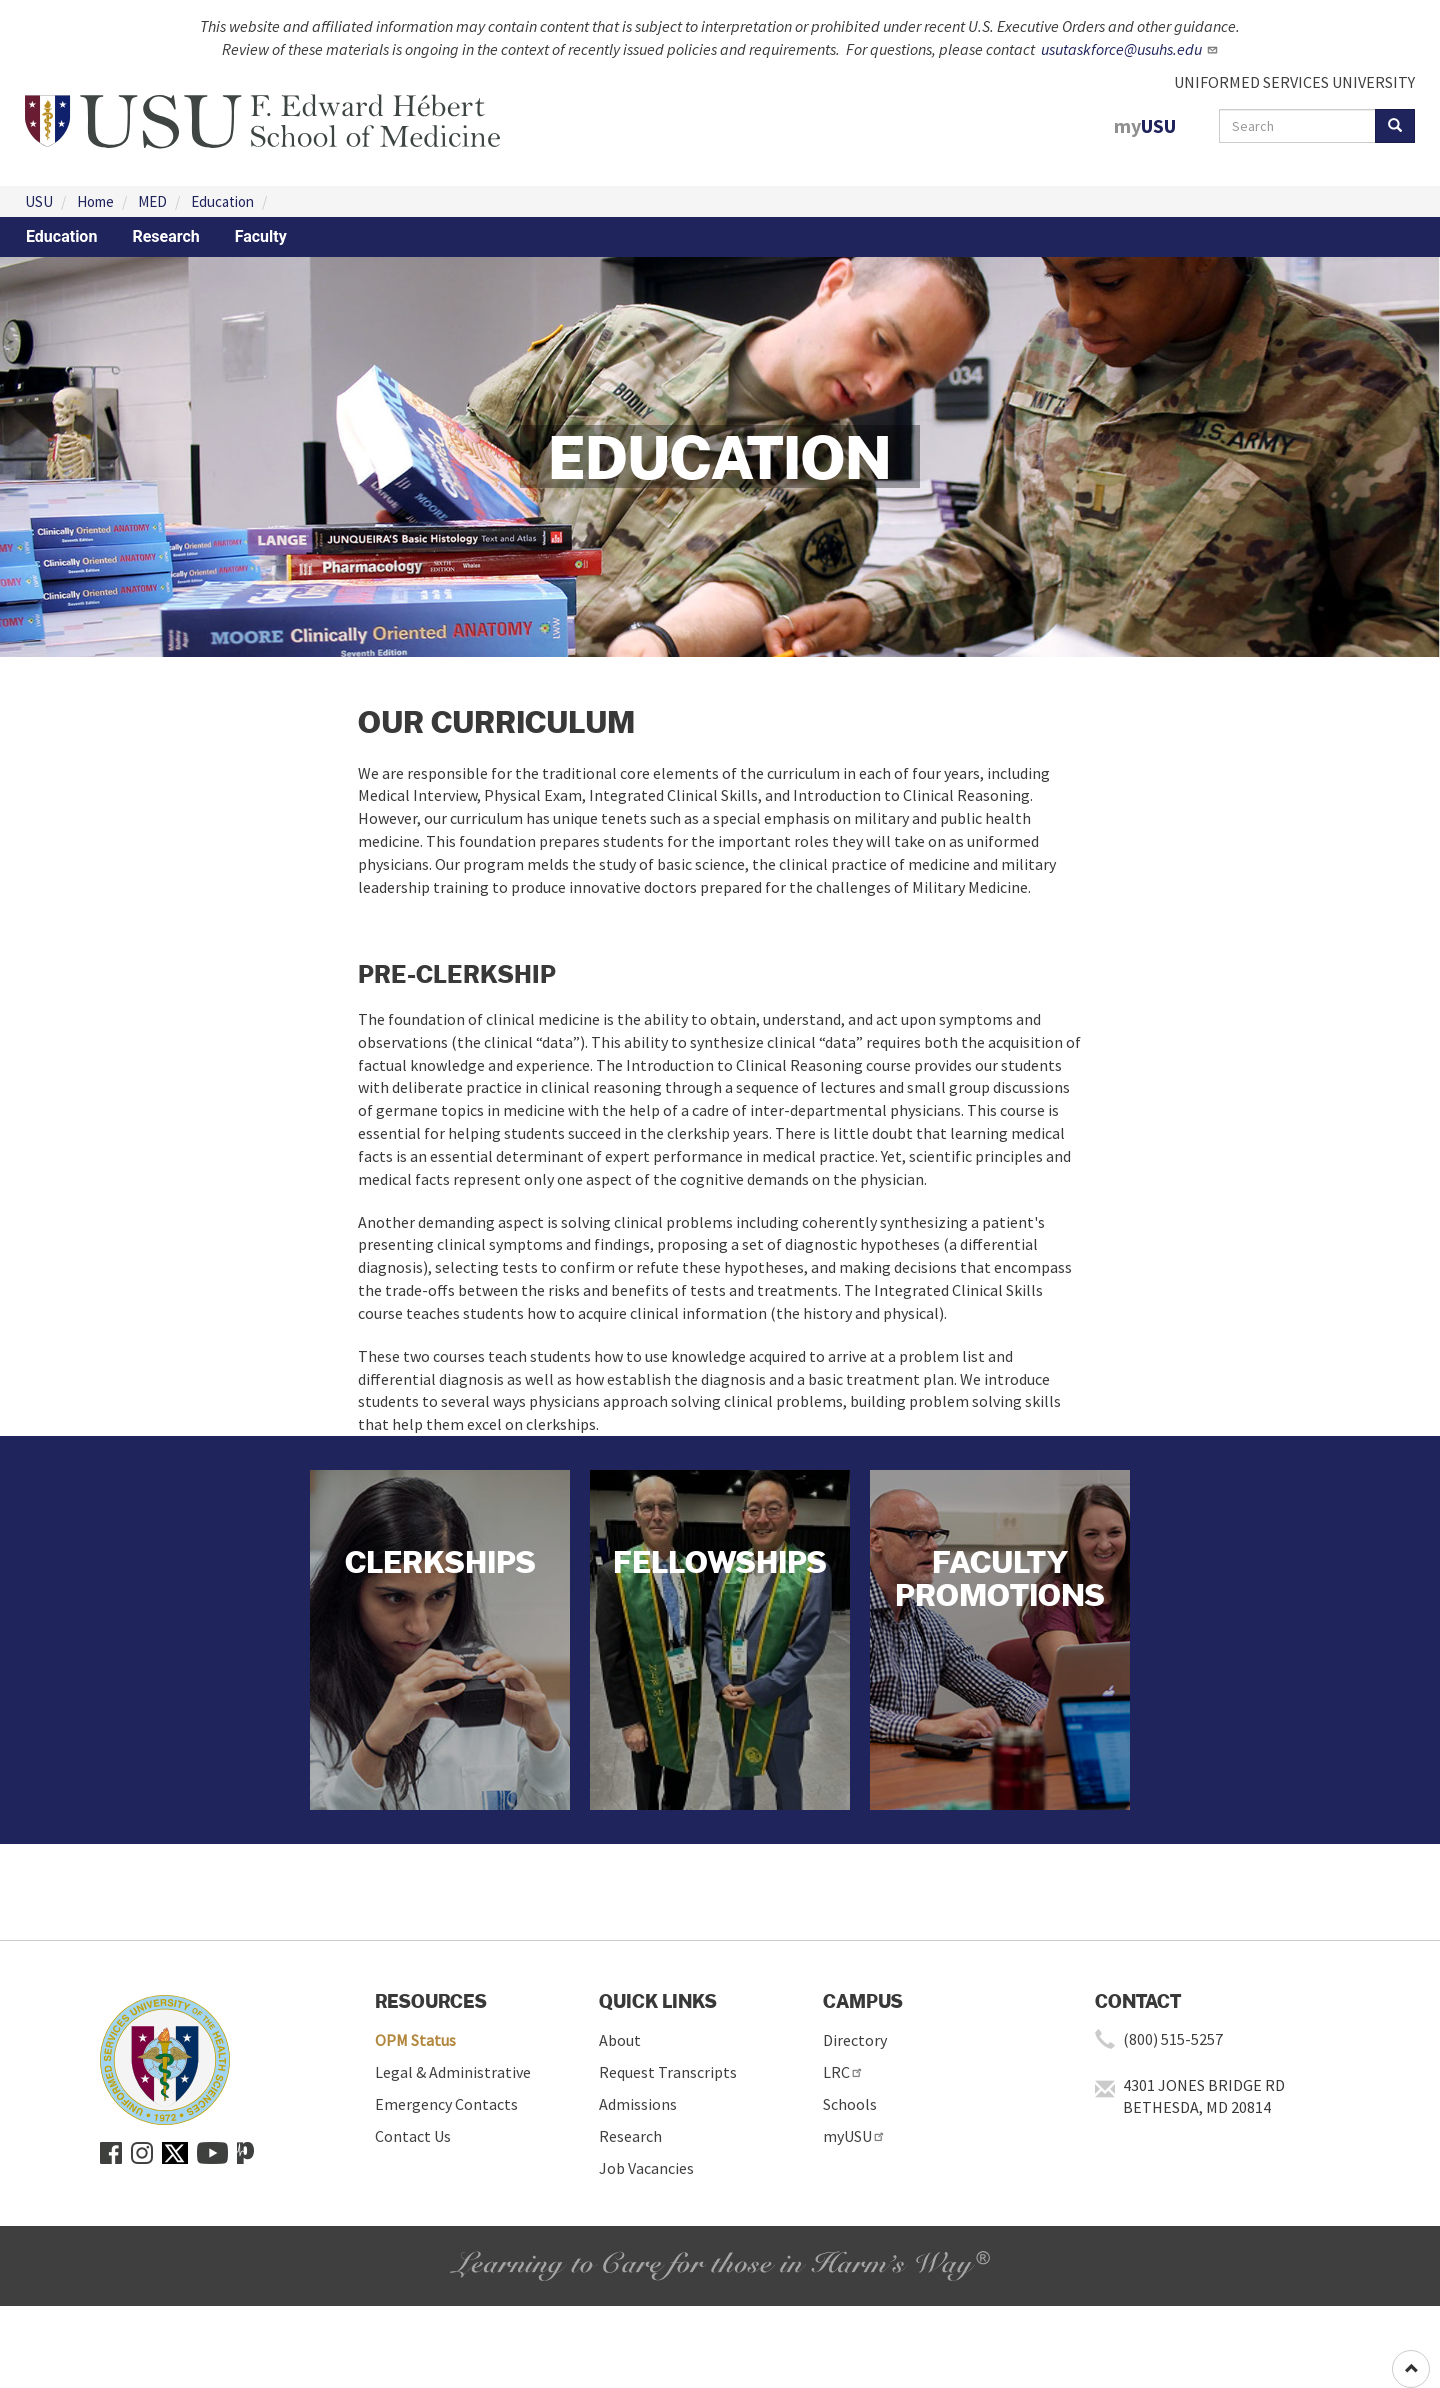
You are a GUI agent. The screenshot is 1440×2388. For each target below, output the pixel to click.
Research (165, 236)
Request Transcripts (668, 2072)
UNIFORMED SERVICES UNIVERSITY (1294, 82)
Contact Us (413, 2136)
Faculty (261, 236)
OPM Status (415, 2040)
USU (39, 201)
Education (222, 201)
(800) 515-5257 (1173, 2039)
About (620, 2040)
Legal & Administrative (453, 2072)
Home (95, 201)
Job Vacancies (646, 2168)
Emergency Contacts (446, 2104)
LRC (843, 2072)
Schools (850, 2104)
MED (152, 201)
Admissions (638, 2104)
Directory (855, 2040)
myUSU (854, 2136)
